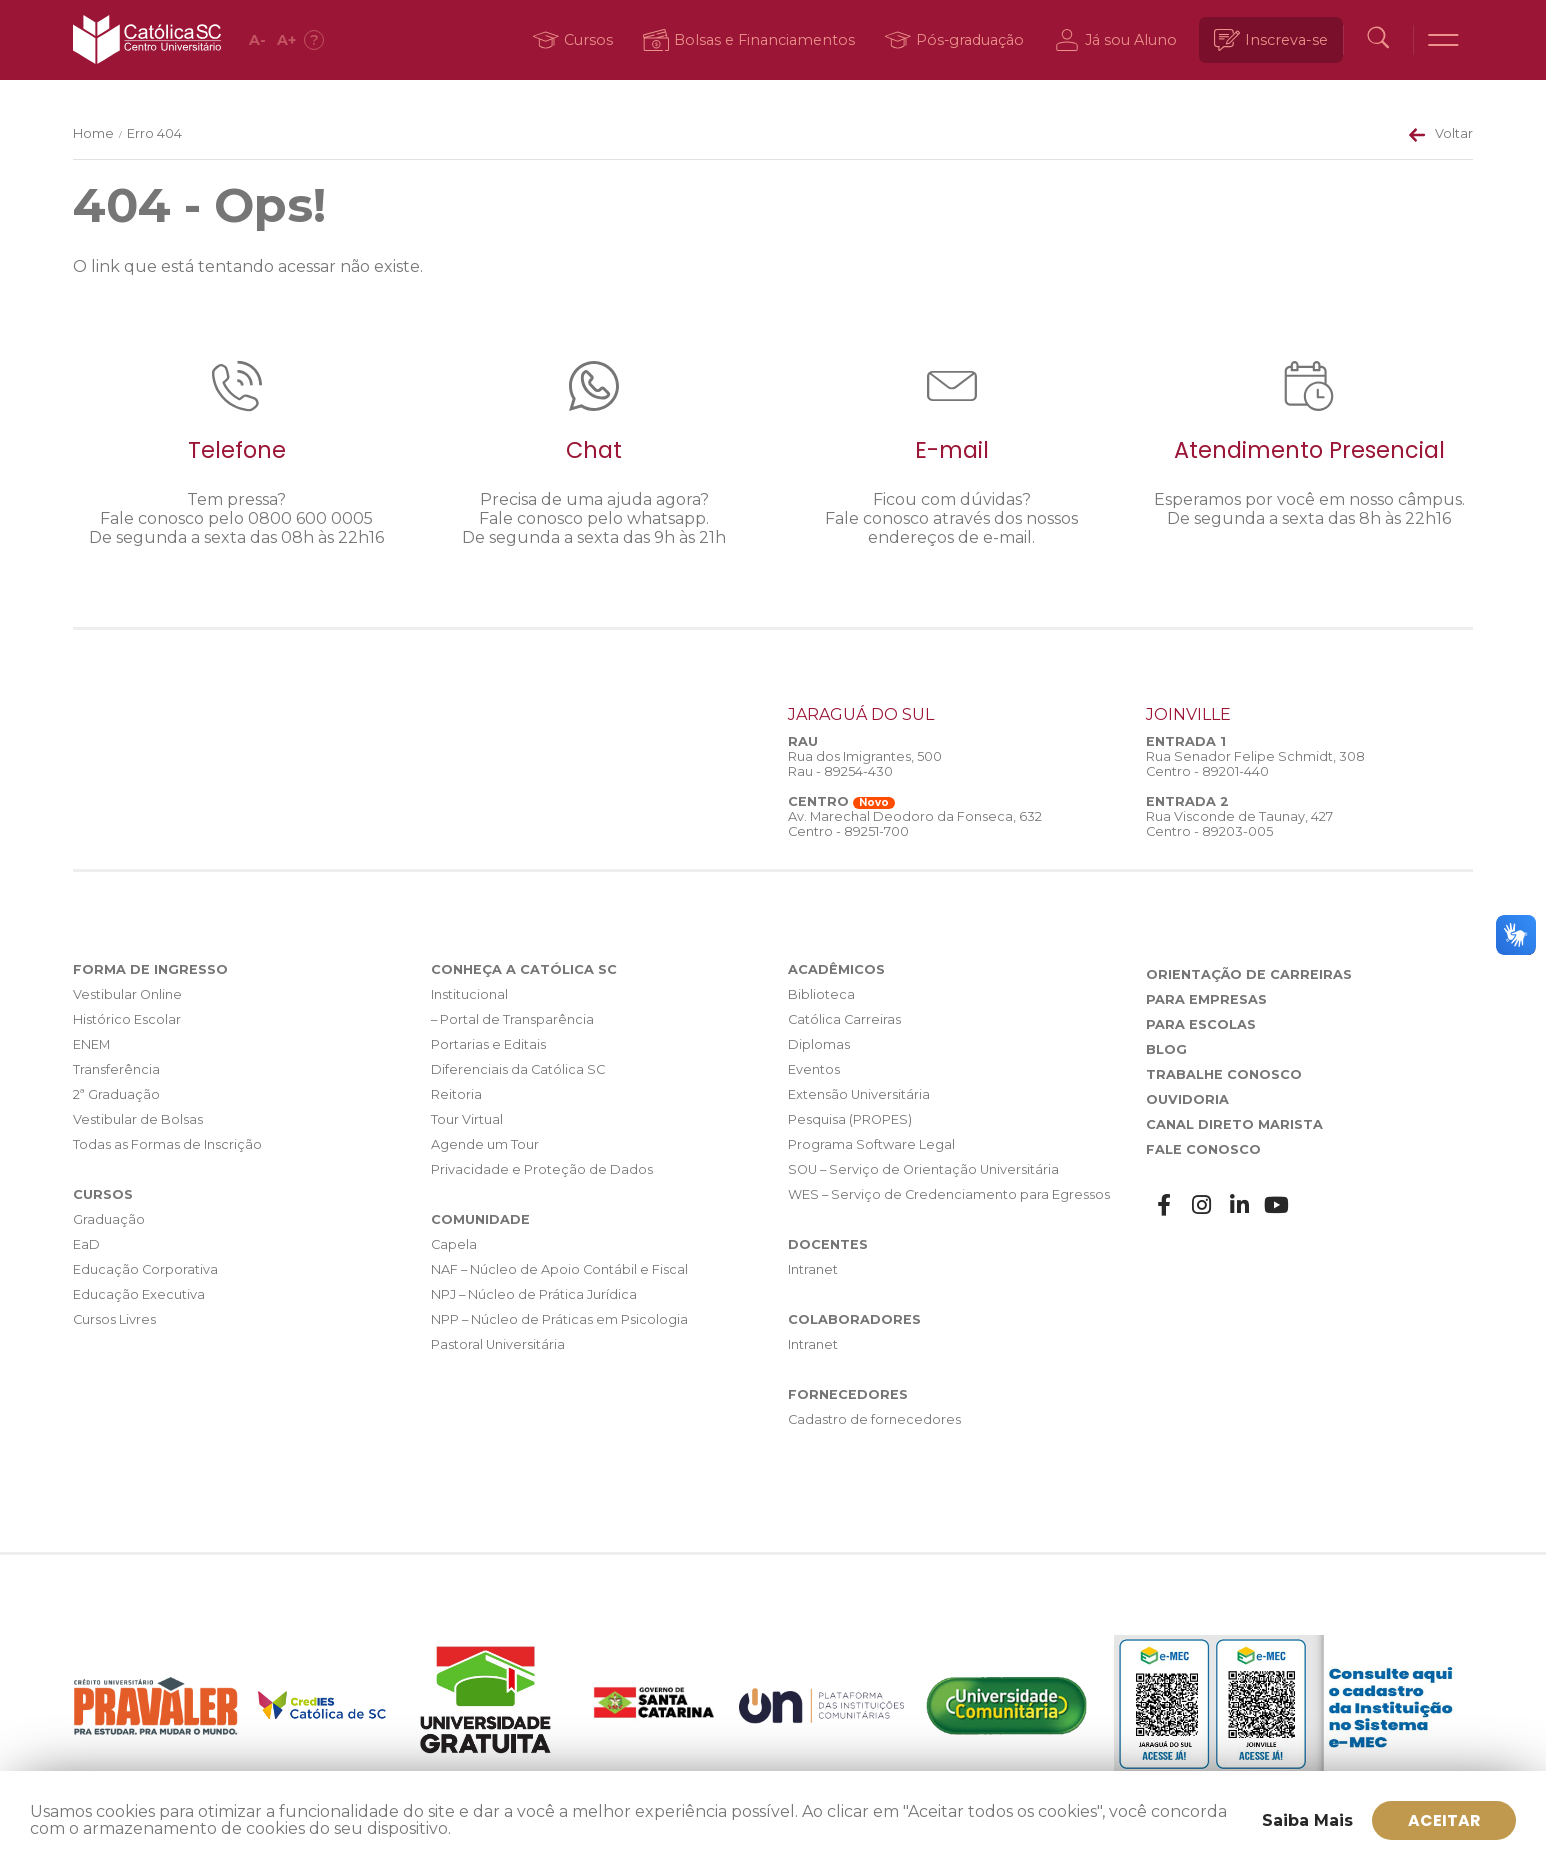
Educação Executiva (139, 1294)
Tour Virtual (467, 1119)
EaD (86, 1244)
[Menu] (1443, 40)
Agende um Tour (485, 1144)
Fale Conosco (1203, 1149)
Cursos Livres (114, 1319)
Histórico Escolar (127, 1019)
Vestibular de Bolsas (138, 1119)
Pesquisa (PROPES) (850, 1119)
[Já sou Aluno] (1117, 40)
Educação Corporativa (145, 1269)
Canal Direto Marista (1234, 1124)
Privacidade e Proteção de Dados (542, 1169)
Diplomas (819, 1044)
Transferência (116, 1069)
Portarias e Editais (488, 1044)
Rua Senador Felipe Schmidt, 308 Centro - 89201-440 (1255, 764)
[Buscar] (1377, 40)
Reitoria (456, 1094)
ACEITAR (1444, 1819)
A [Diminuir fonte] (258, 40)
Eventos (814, 1069)
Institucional (469, 994)
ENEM (91, 1044)
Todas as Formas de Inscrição (167, 1144)
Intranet (813, 1269)
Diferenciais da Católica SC (518, 1069)
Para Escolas (1201, 1024)
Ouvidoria (1187, 1099)
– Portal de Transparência (512, 1019)
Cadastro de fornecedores (874, 1419)
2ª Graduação (116, 1094)
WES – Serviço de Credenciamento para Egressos (949, 1194)
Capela (454, 1244)
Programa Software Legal (871, 1144)
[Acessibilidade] (315, 40)
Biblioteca (821, 994)
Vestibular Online (127, 994)
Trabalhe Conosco (1224, 1074)
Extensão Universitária (859, 1094)
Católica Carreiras (844, 1019)
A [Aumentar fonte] (287, 40)
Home (93, 133)
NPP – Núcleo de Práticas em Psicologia (559, 1319)
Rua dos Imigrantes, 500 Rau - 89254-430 (865, 764)
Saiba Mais (1307, 1819)
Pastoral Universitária (498, 1344)
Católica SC (147, 40)
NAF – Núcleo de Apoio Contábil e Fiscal (559, 1269)
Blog (1166, 1049)
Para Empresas (1206, 999)
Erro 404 (154, 133)
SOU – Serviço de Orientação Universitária (923, 1169)
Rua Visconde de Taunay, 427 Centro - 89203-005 (1239, 824)
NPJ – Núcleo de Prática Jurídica (534, 1294)
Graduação (109, 1219)
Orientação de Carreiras (1249, 974)
